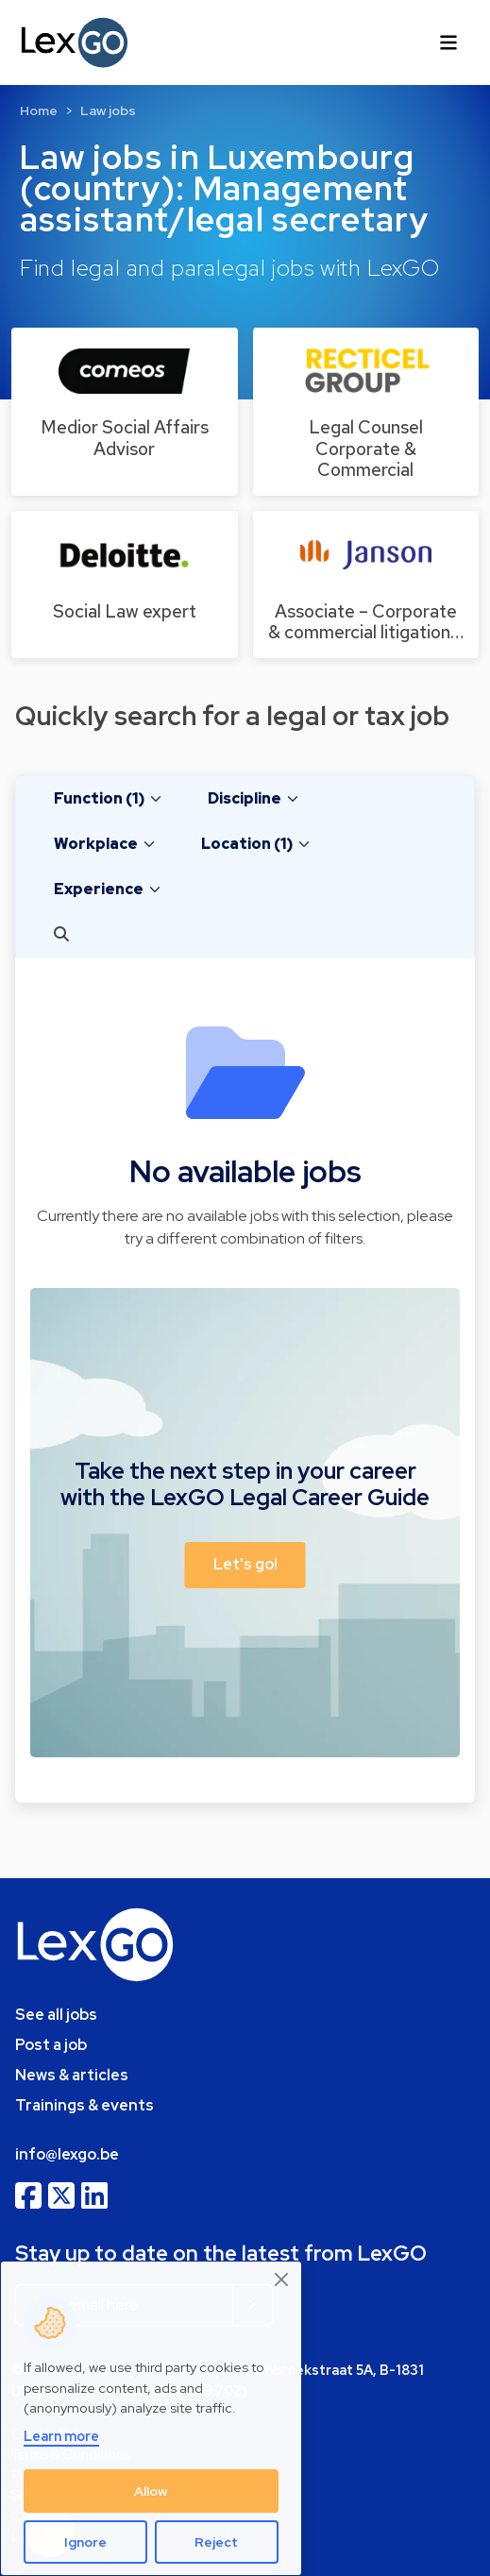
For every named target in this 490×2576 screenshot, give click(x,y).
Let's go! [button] (245, 1564)
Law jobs (108, 110)
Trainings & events (84, 2105)
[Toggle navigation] (448, 42)
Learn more (61, 2436)
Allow (151, 2491)
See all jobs (56, 2015)
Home (39, 110)
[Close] (282, 2279)
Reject (216, 2542)
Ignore (85, 2542)
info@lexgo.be (67, 2154)
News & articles (71, 2075)
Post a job (51, 2045)
